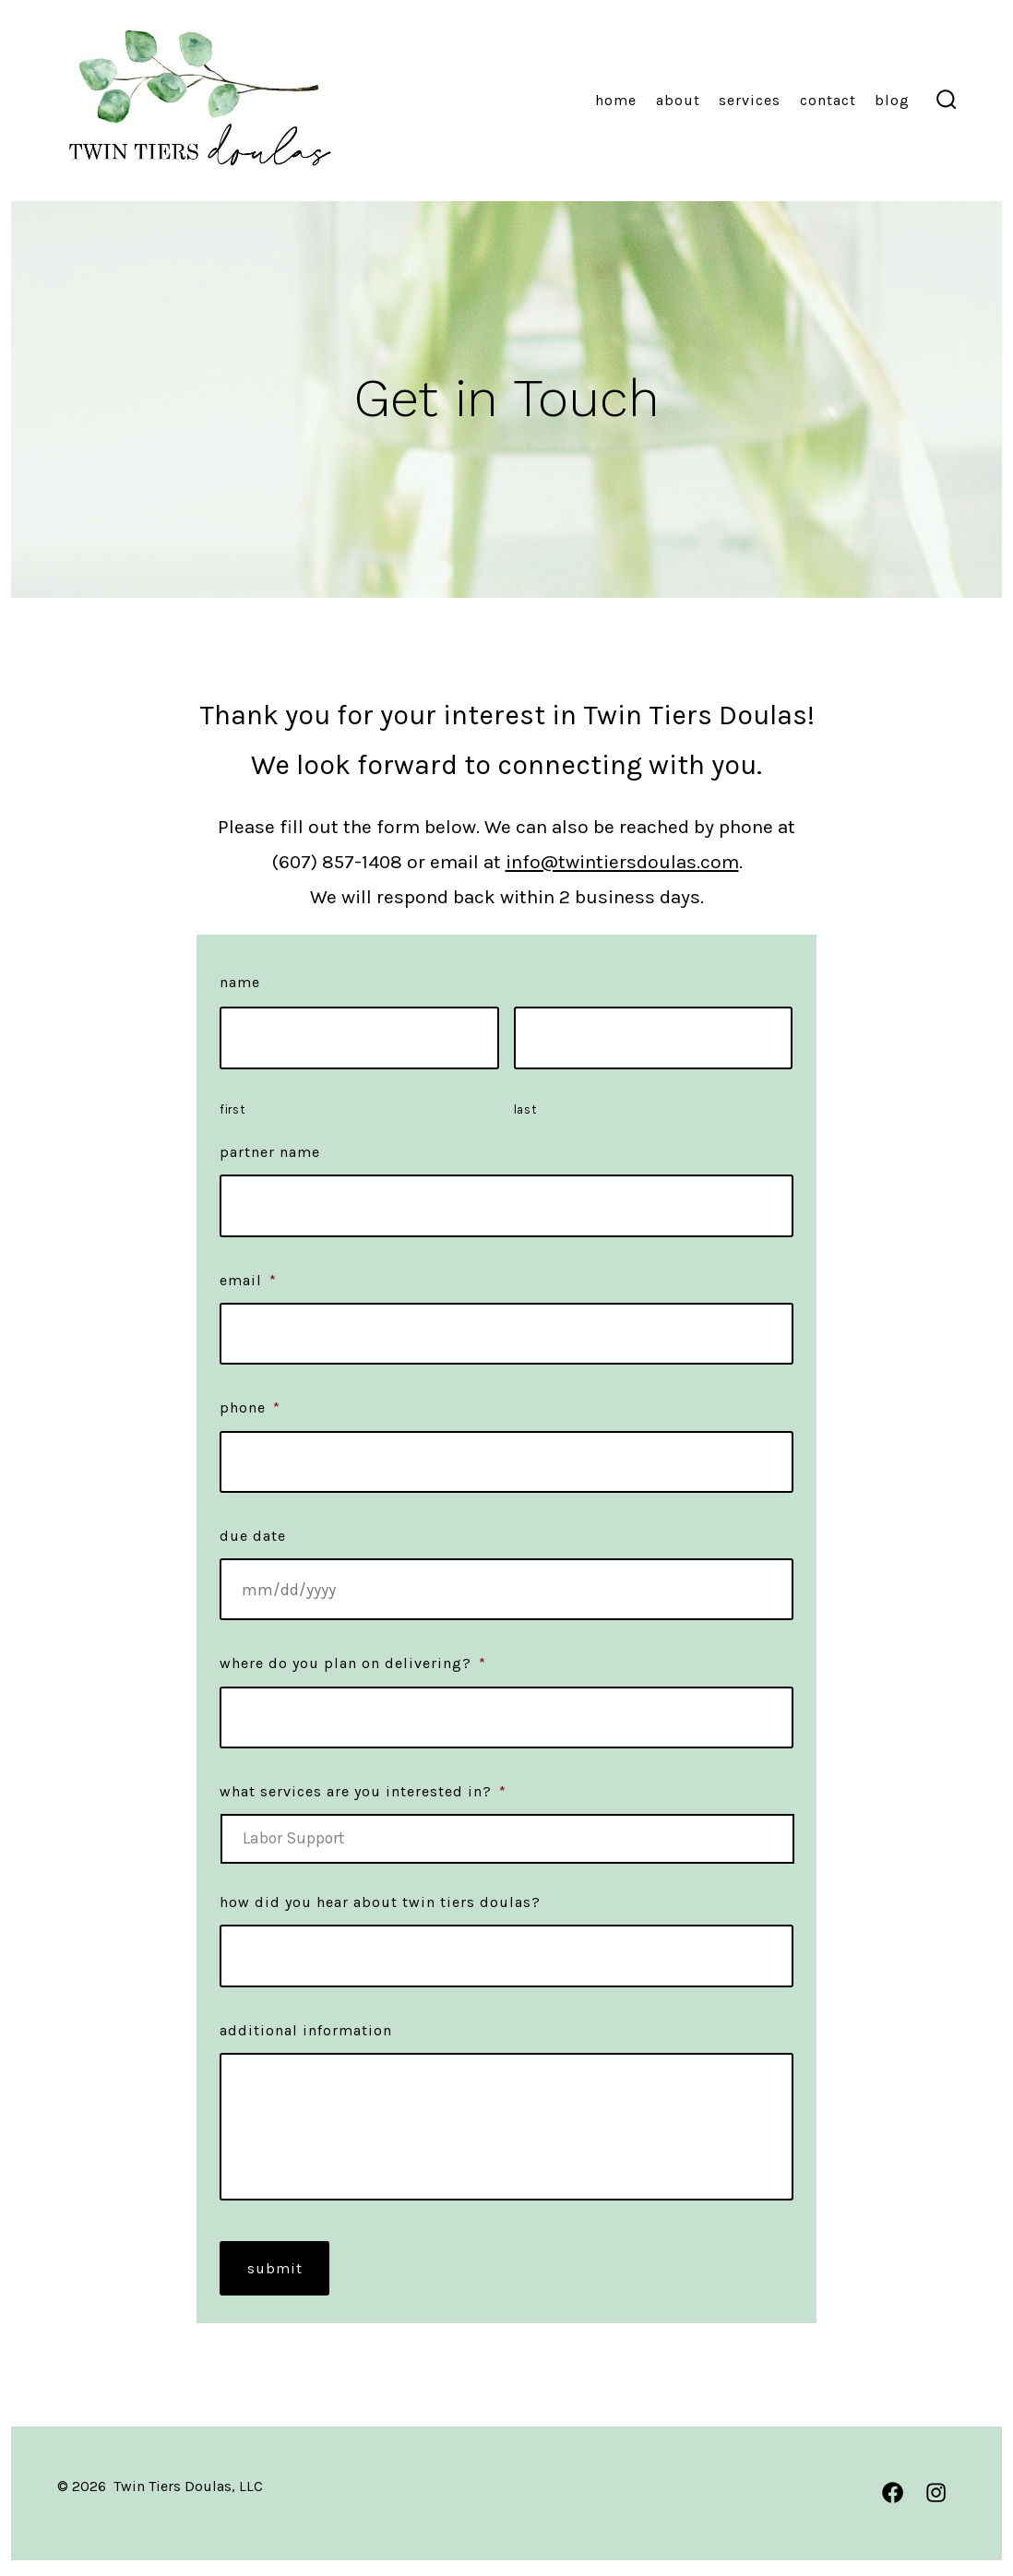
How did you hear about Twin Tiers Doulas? (380, 1902)
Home (616, 100)
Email (248, 1280)
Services (750, 100)
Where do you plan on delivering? (353, 1663)
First (232, 1109)
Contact (828, 100)
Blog (892, 100)
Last (525, 1109)
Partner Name (270, 1152)
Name (240, 982)
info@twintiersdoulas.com (622, 862)
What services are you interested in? (363, 1791)
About (678, 100)
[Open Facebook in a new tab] (892, 2492)
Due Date (253, 1535)
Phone (250, 1407)
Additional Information (306, 2030)
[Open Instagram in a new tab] (936, 2492)
